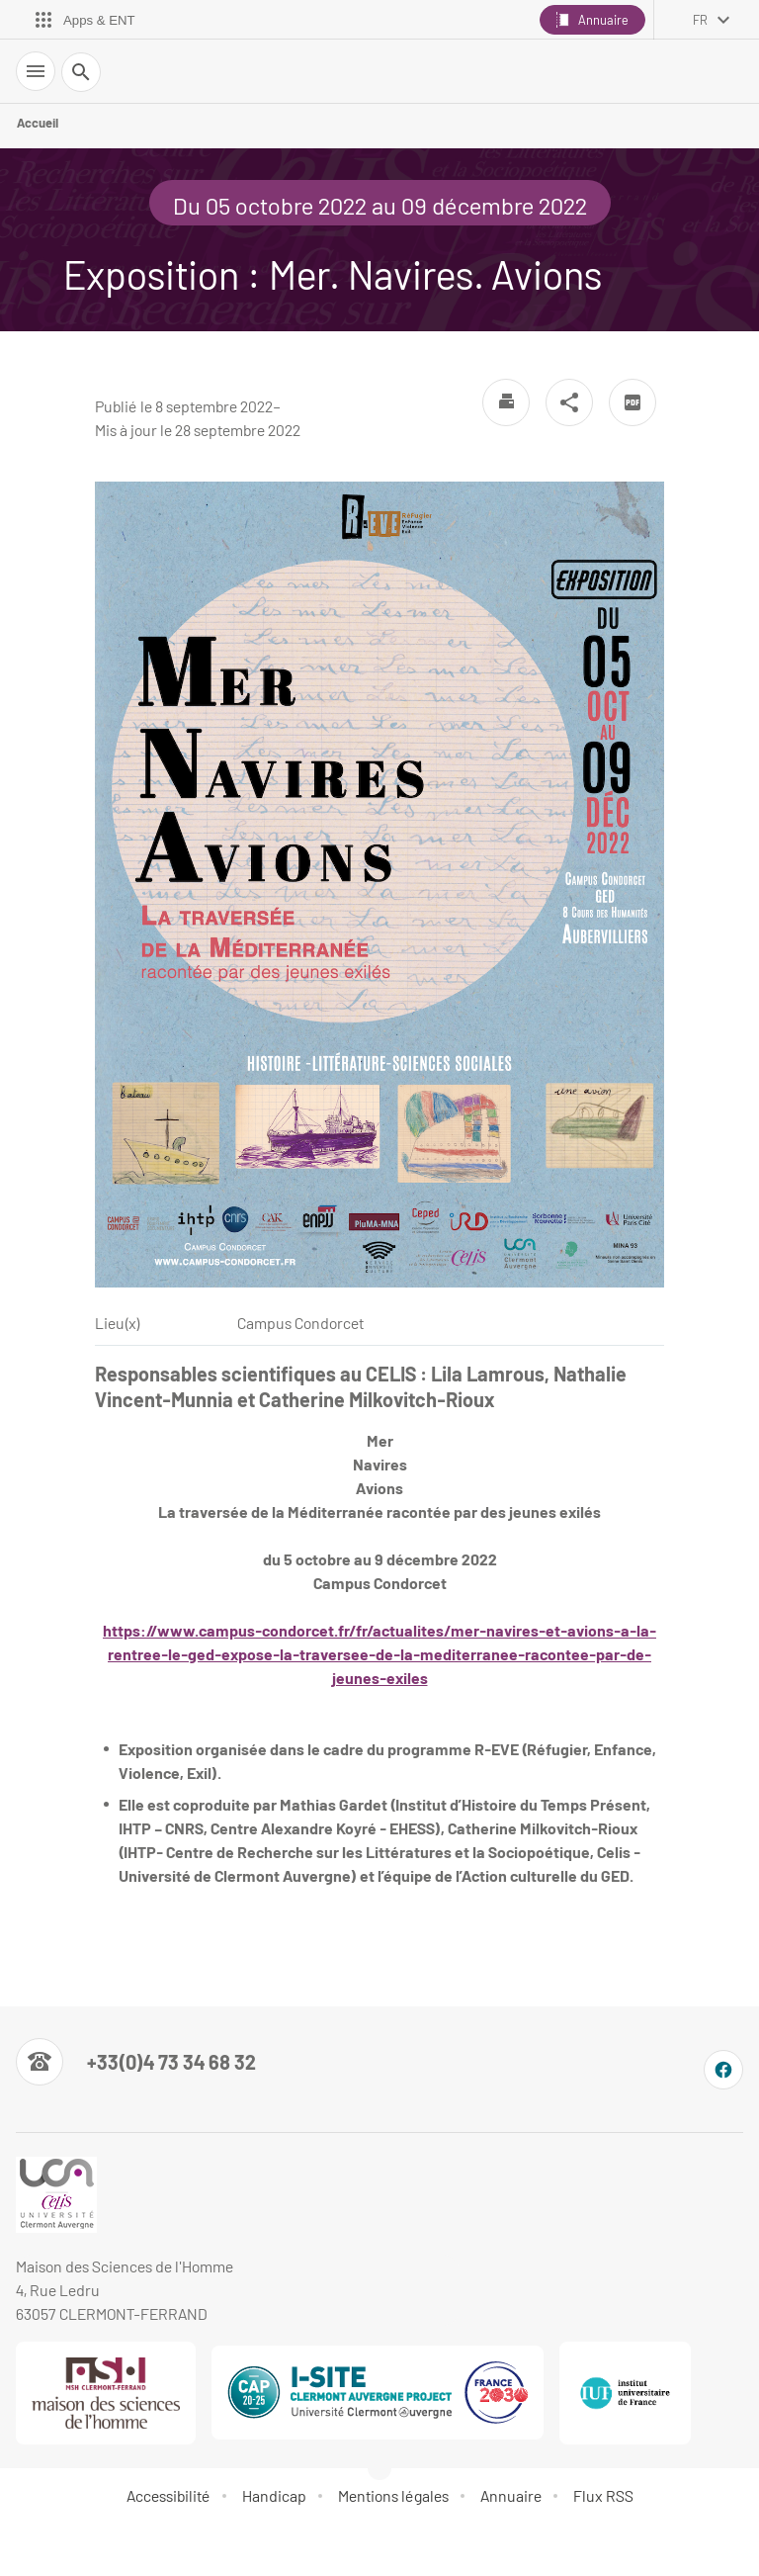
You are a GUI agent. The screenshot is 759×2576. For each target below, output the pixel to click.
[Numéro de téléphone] (136, 2062)
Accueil (37, 123)
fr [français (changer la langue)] (700, 20)
